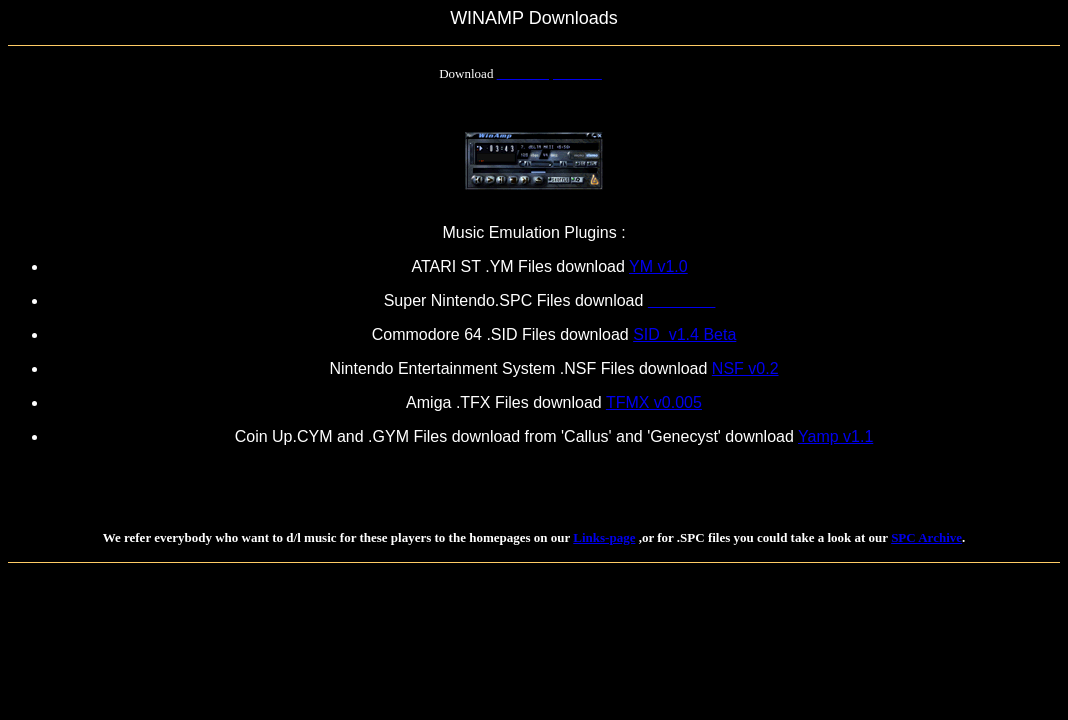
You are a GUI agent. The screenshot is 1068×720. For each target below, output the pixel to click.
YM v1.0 (658, 266)
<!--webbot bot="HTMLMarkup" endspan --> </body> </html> (242, 601)
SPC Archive (926, 537)
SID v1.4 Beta (684, 334)
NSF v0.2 (745, 368)
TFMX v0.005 (654, 402)
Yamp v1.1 (835, 436)
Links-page (604, 537)
